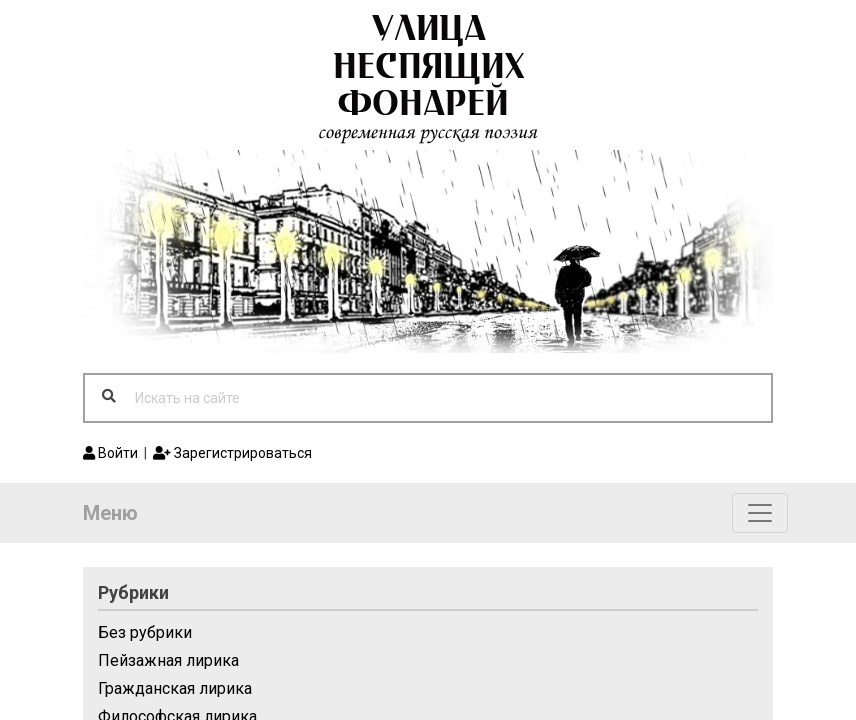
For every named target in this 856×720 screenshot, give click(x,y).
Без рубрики (145, 632)
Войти (110, 453)
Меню (110, 513)
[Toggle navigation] (760, 513)
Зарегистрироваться (232, 453)
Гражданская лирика (175, 688)
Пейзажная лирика (168, 660)
